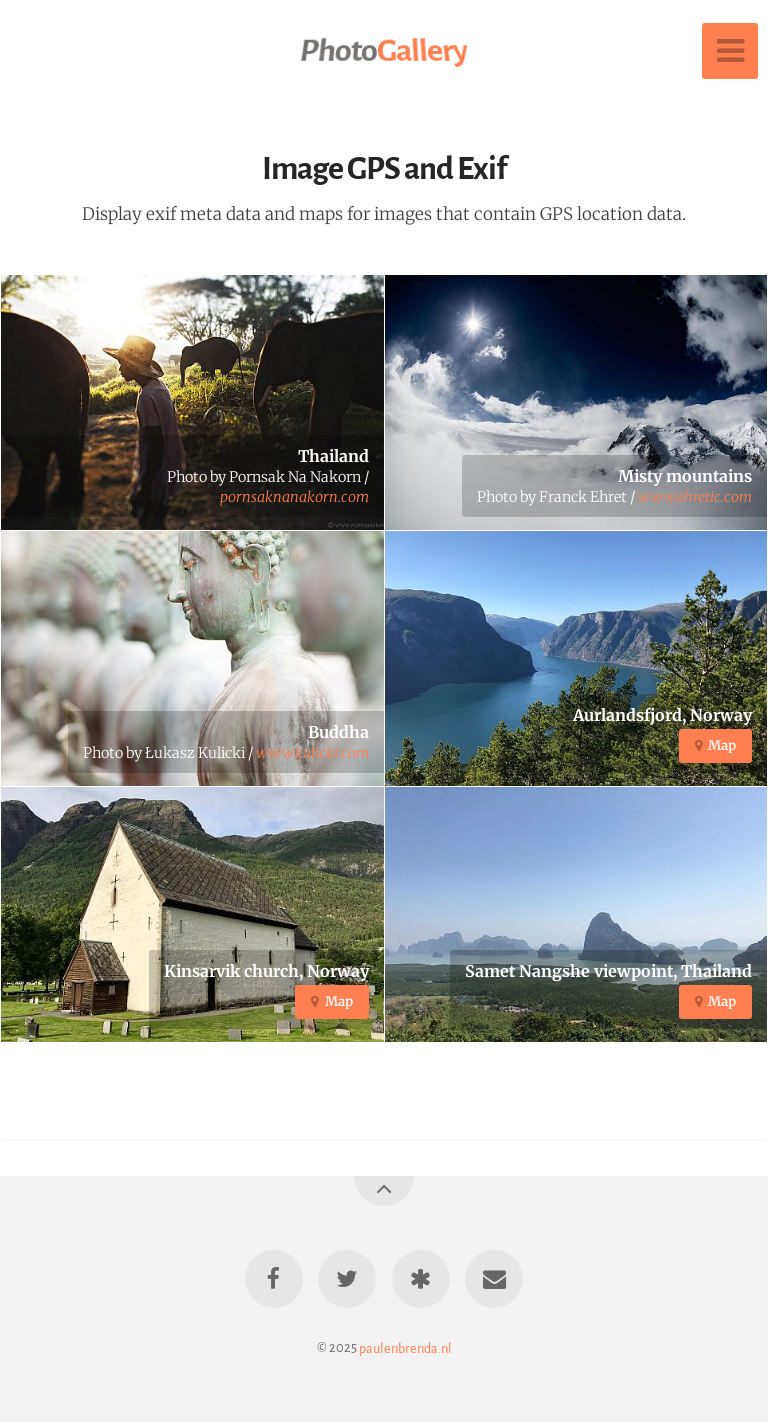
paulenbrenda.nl (405, 1347)
